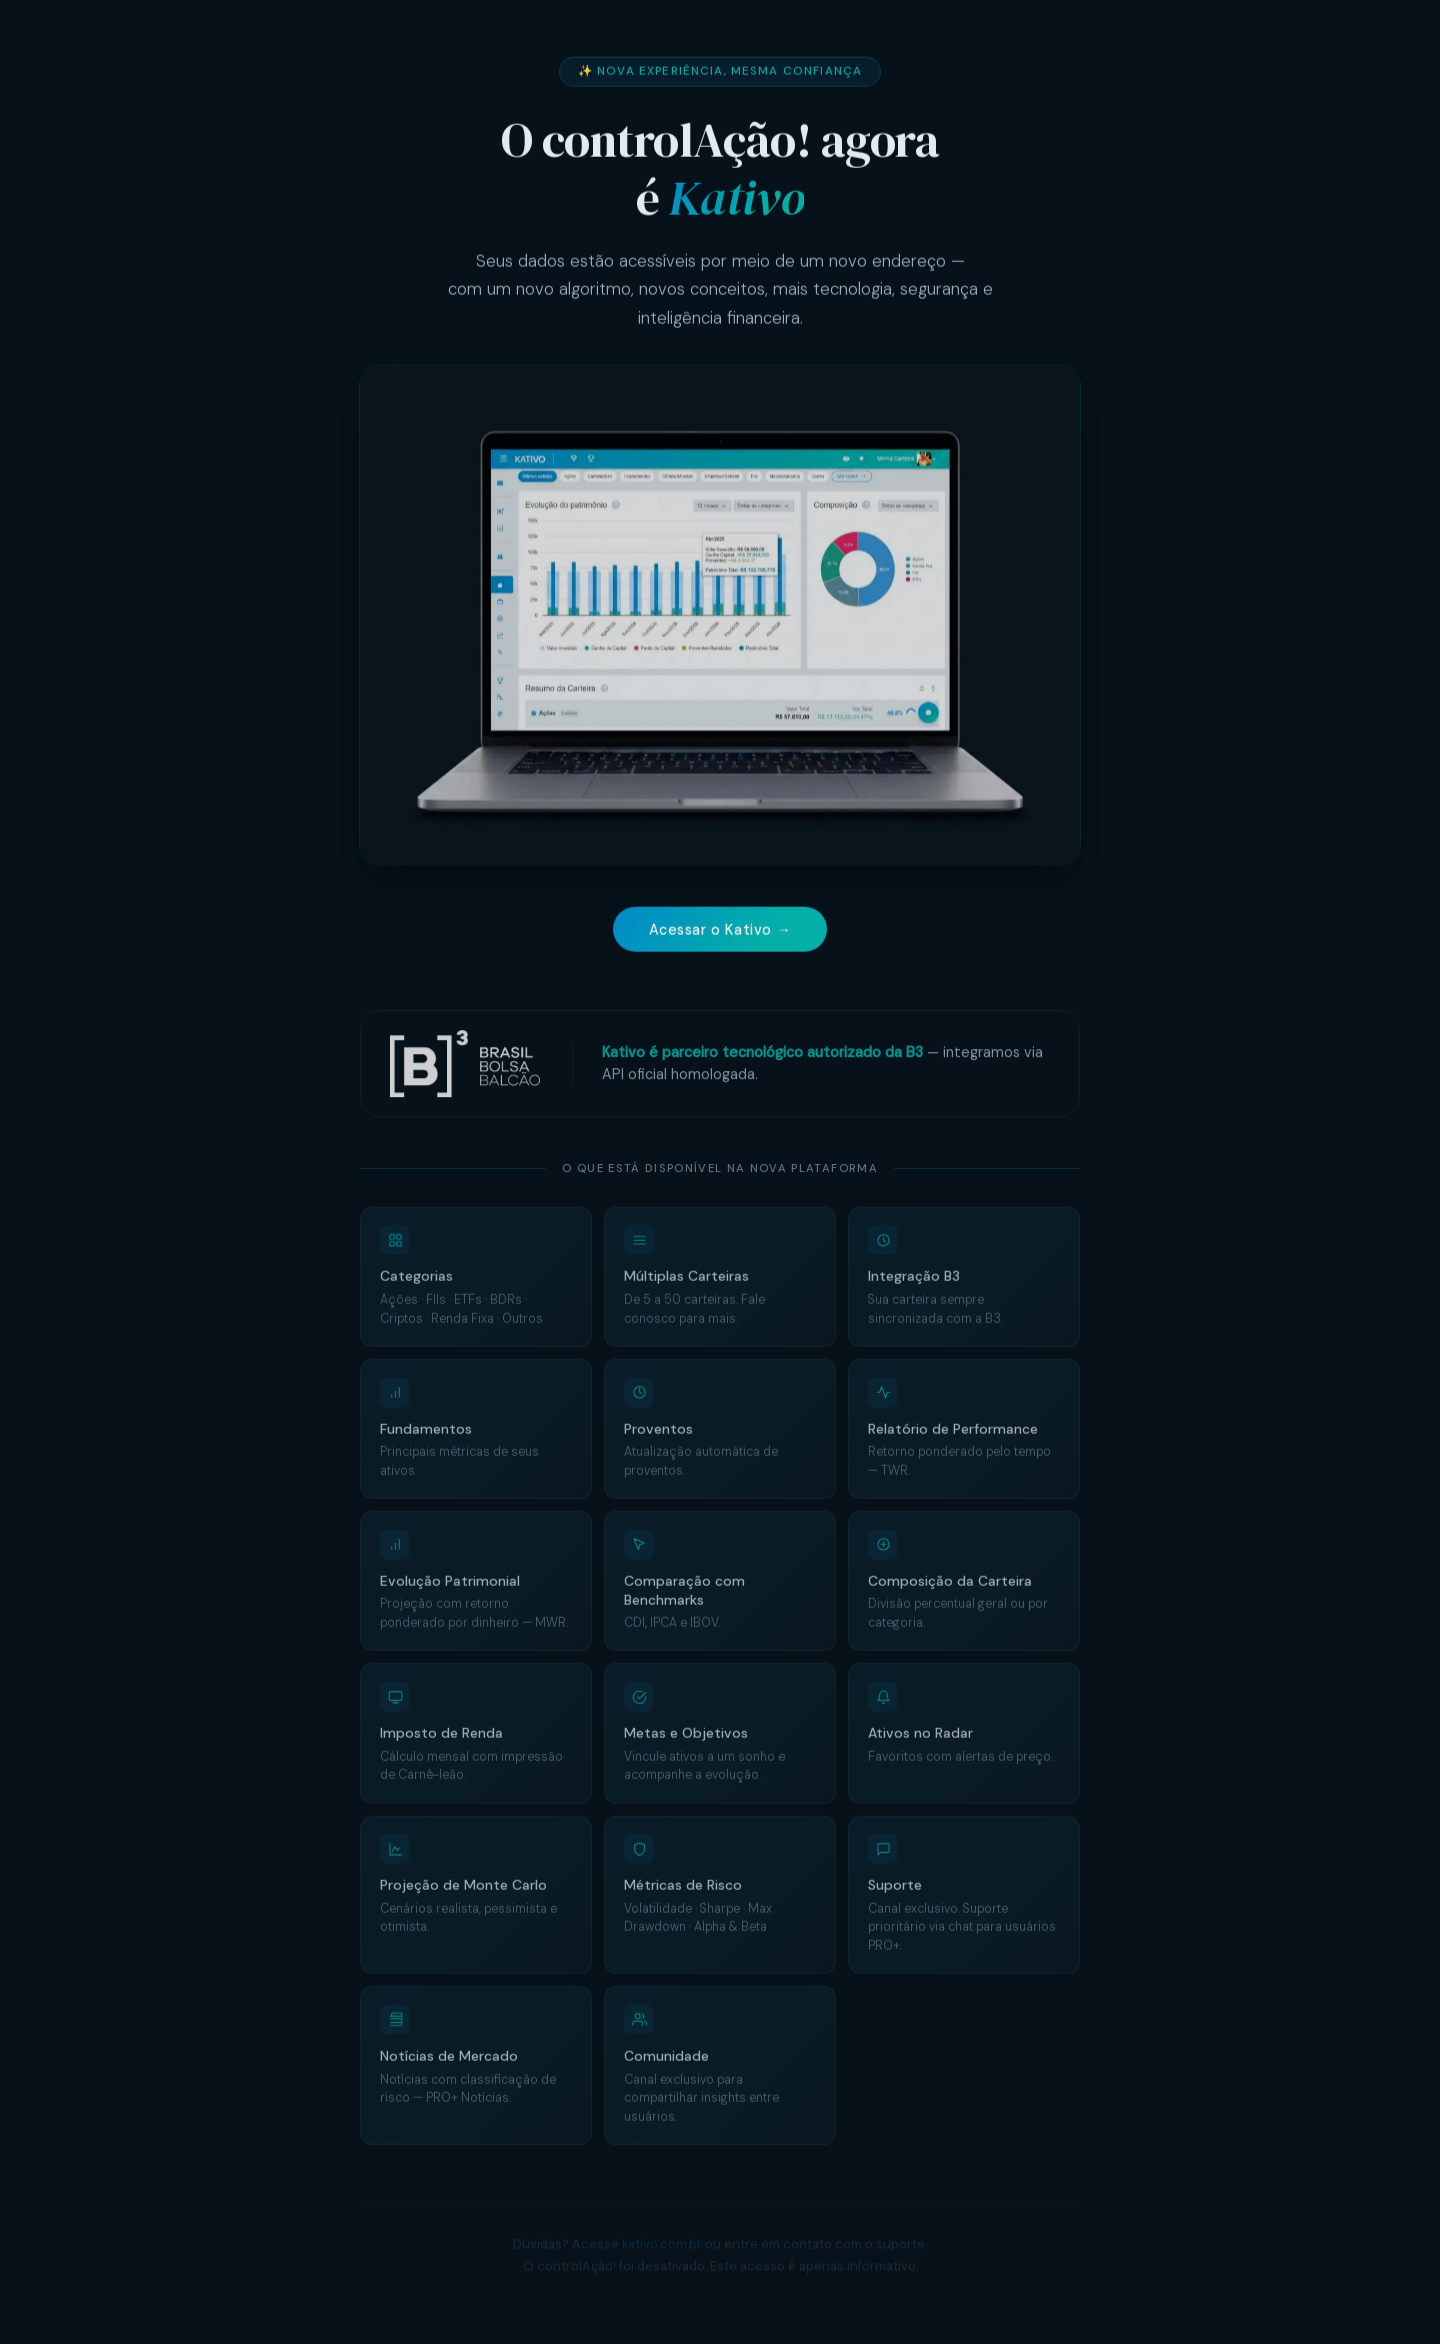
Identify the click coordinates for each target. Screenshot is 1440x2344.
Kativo (736, 200)
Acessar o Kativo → (720, 932)
